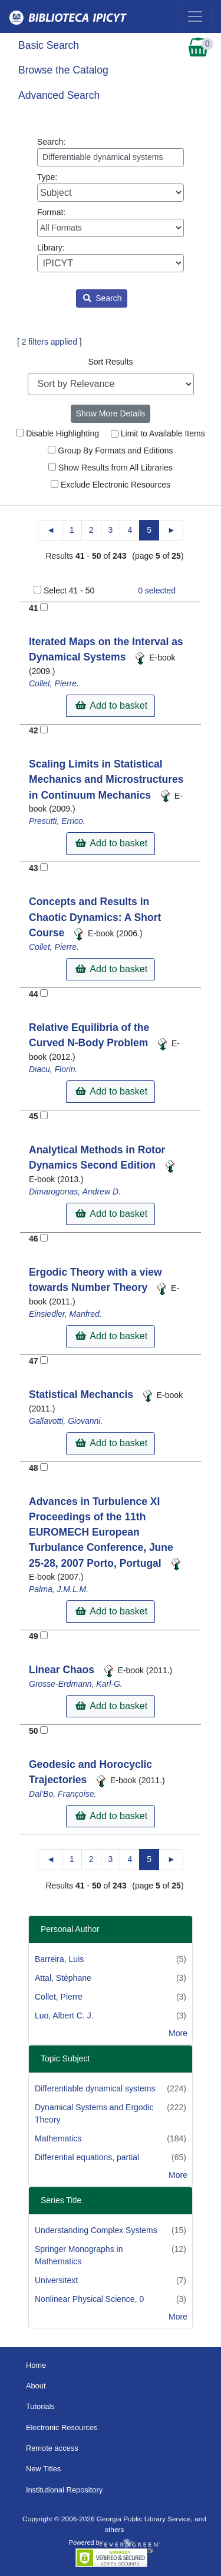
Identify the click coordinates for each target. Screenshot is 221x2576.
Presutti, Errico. (57, 821)
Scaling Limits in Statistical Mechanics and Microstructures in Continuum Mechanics (106, 779)
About (36, 2385)
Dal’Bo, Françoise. (62, 1793)
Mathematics (58, 2138)
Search (102, 298)
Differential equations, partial (87, 2157)
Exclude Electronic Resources (110, 484)
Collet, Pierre (59, 1996)
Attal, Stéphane (63, 1978)
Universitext (56, 2280)
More (178, 2033)
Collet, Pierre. (54, 683)
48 (33, 1468)
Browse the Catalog (63, 70)
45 (33, 1116)
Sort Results (110, 361)
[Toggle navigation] (195, 16)
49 (33, 1636)
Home (36, 2365)
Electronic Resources (62, 2427)
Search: (110, 151)
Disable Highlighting (57, 433)
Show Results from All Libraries (110, 467)
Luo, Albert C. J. (64, 2015)
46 (33, 1238)
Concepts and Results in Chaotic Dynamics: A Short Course (95, 917)
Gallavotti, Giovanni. (66, 1421)
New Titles (43, 2468)
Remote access (52, 2448)
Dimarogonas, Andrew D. (75, 1191)
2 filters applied (49, 341)
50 (33, 1731)
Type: (110, 187)
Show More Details (111, 413)
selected (157, 590)
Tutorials (40, 2406)
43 (33, 868)
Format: (110, 222)
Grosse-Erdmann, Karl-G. (76, 1684)
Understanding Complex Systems (96, 2230)
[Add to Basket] (44, 607)
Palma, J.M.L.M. (58, 1589)
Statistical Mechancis (82, 1394)
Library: (110, 257)
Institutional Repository (64, 2489)
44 (33, 994)
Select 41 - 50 (69, 590)
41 (33, 608)
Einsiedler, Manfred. (65, 1314)
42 (33, 730)
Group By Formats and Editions (110, 450)
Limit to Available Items (158, 433)
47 (33, 1361)
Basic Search (48, 45)
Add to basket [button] (111, 705)
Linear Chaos (63, 1670)
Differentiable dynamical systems (95, 2088)
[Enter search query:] (110, 157)
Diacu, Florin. (53, 1069)
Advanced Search (59, 95)
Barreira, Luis (59, 1959)
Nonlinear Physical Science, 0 (89, 2299)
